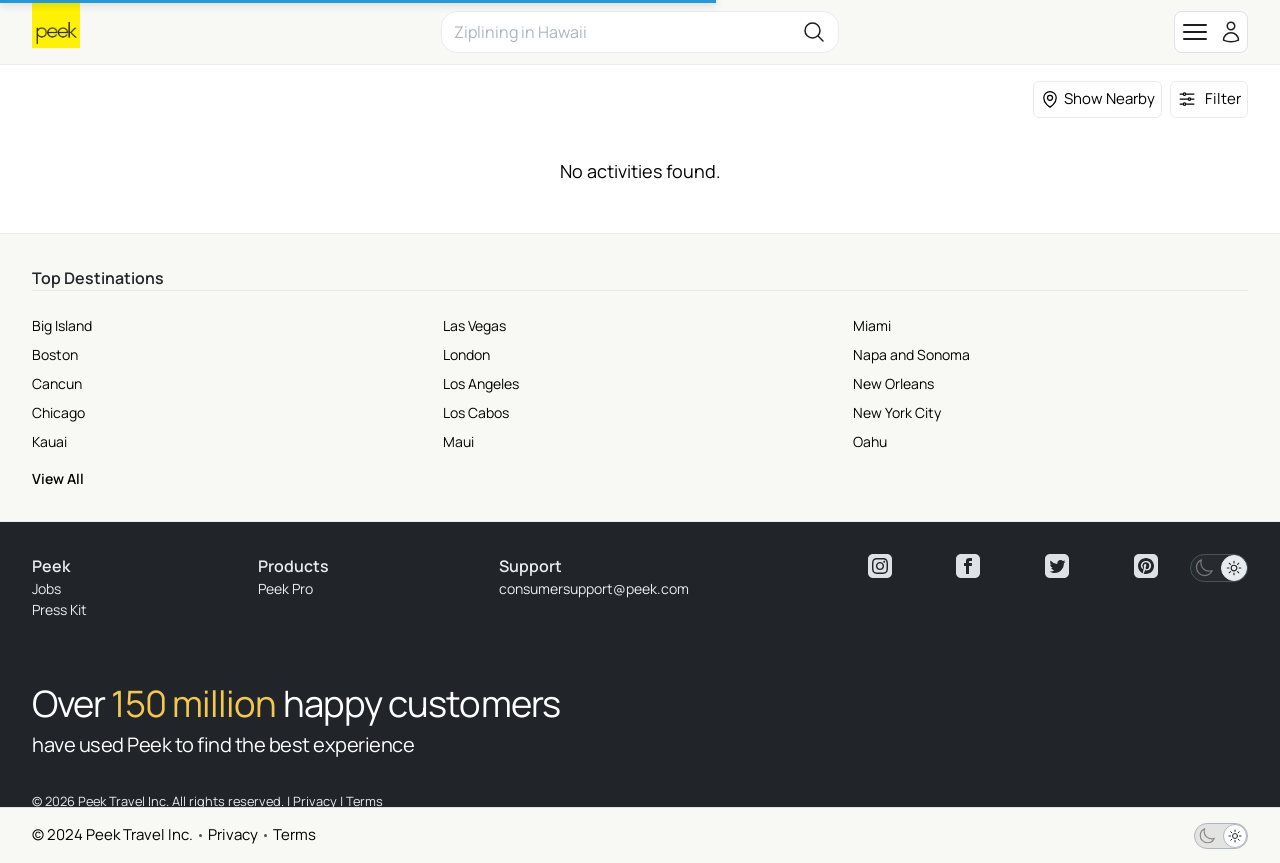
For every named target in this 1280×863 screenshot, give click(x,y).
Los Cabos (476, 412)
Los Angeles (481, 383)
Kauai (49, 441)
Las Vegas (474, 325)
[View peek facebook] (968, 566)
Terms (294, 834)
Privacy (233, 834)
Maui (458, 441)
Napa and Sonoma (911, 354)
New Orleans (893, 383)
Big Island (62, 325)
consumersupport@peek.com (594, 588)
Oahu (870, 441)
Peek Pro (285, 588)
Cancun (57, 383)
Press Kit (59, 609)
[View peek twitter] (1057, 566)
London (466, 354)
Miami (872, 325)
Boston (55, 354)
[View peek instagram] (880, 566)
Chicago (58, 412)
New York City (897, 412)
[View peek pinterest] (1146, 566)
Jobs (46, 588)
